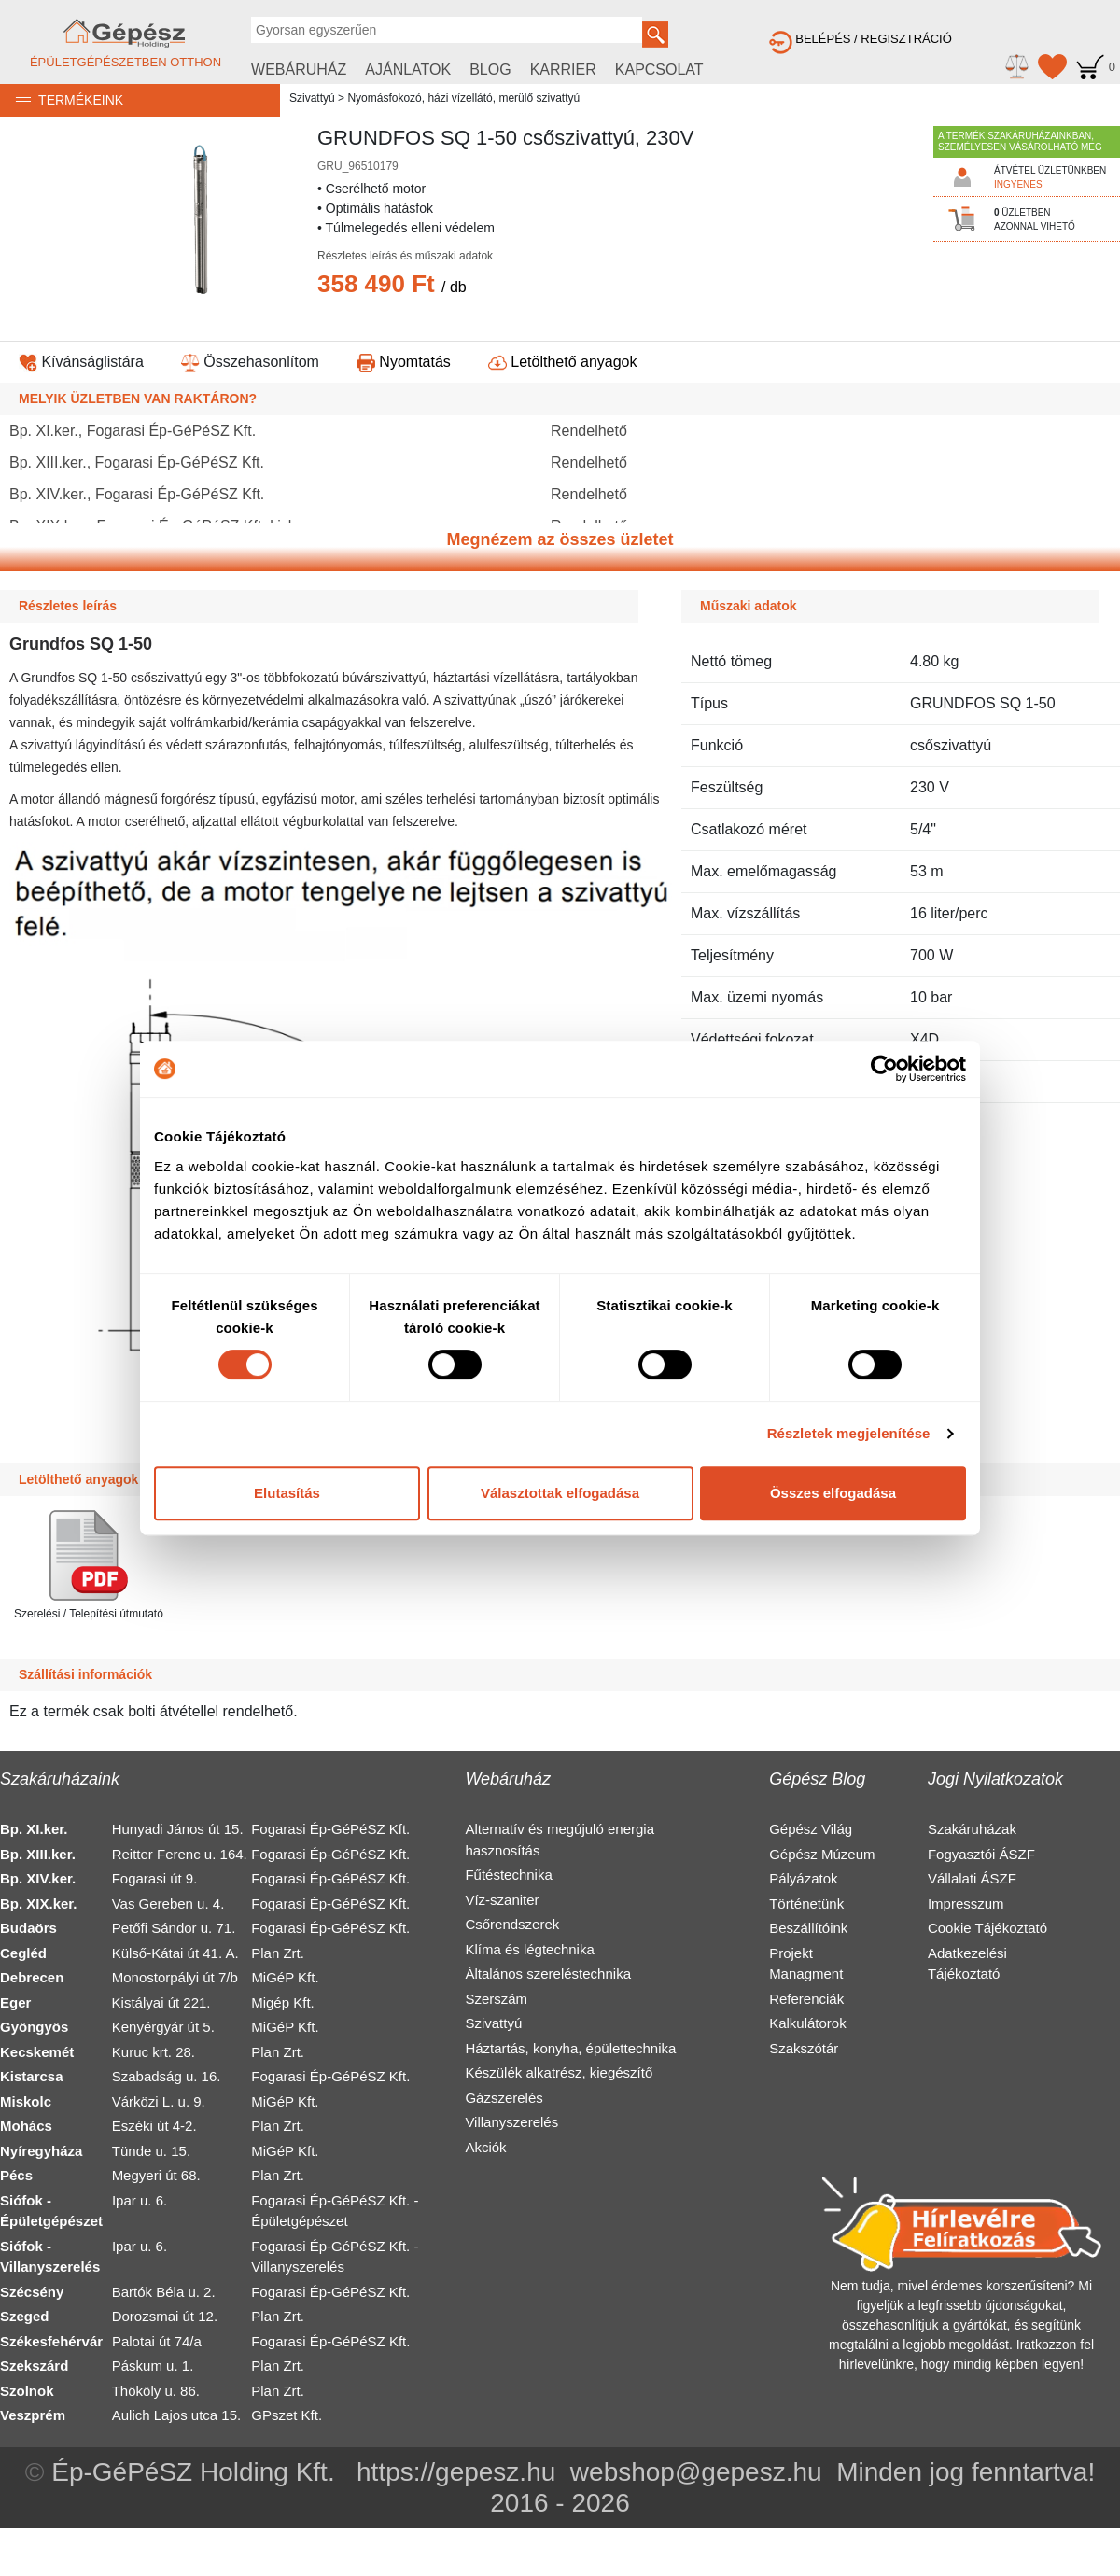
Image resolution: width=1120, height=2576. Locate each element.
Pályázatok (803, 1878)
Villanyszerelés (511, 2122)
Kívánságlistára (81, 362)
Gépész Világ (810, 1829)
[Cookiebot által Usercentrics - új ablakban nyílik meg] (884, 1069)
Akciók (485, 2147)
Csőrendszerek (512, 1924)
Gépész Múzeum (822, 1854)
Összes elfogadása (833, 1493)
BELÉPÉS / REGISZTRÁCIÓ (860, 39)
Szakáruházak (972, 1829)
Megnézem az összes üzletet (559, 539)
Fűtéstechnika (508, 1875)
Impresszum (966, 1903)
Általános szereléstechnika (548, 1973)
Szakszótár (803, 2048)
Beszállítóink (808, 1928)
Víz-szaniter (502, 1900)
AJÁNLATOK (408, 69)
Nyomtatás (404, 362)
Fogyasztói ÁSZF (981, 1854)
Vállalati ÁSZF (972, 1878)
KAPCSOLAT (659, 69)
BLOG (490, 69)
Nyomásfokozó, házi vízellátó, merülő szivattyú (463, 98)
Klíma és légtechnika (529, 1949)
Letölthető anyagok (562, 362)
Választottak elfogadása (560, 1493)
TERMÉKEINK (61, 99)
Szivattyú (312, 98)
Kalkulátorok (808, 2023)
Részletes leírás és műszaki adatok (405, 255)
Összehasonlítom (250, 362)
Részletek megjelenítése (849, 1433)
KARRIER (563, 69)
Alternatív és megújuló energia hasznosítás (559, 1839)
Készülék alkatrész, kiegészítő (558, 2072)
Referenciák (806, 1999)
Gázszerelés (503, 2098)
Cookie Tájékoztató (987, 1928)
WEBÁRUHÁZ (298, 69)
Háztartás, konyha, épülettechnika (570, 2048)
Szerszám (496, 1999)
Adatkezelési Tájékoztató (967, 1963)
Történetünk (806, 1903)
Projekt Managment (806, 1963)
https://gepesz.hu (456, 2471)
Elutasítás (287, 1493)
